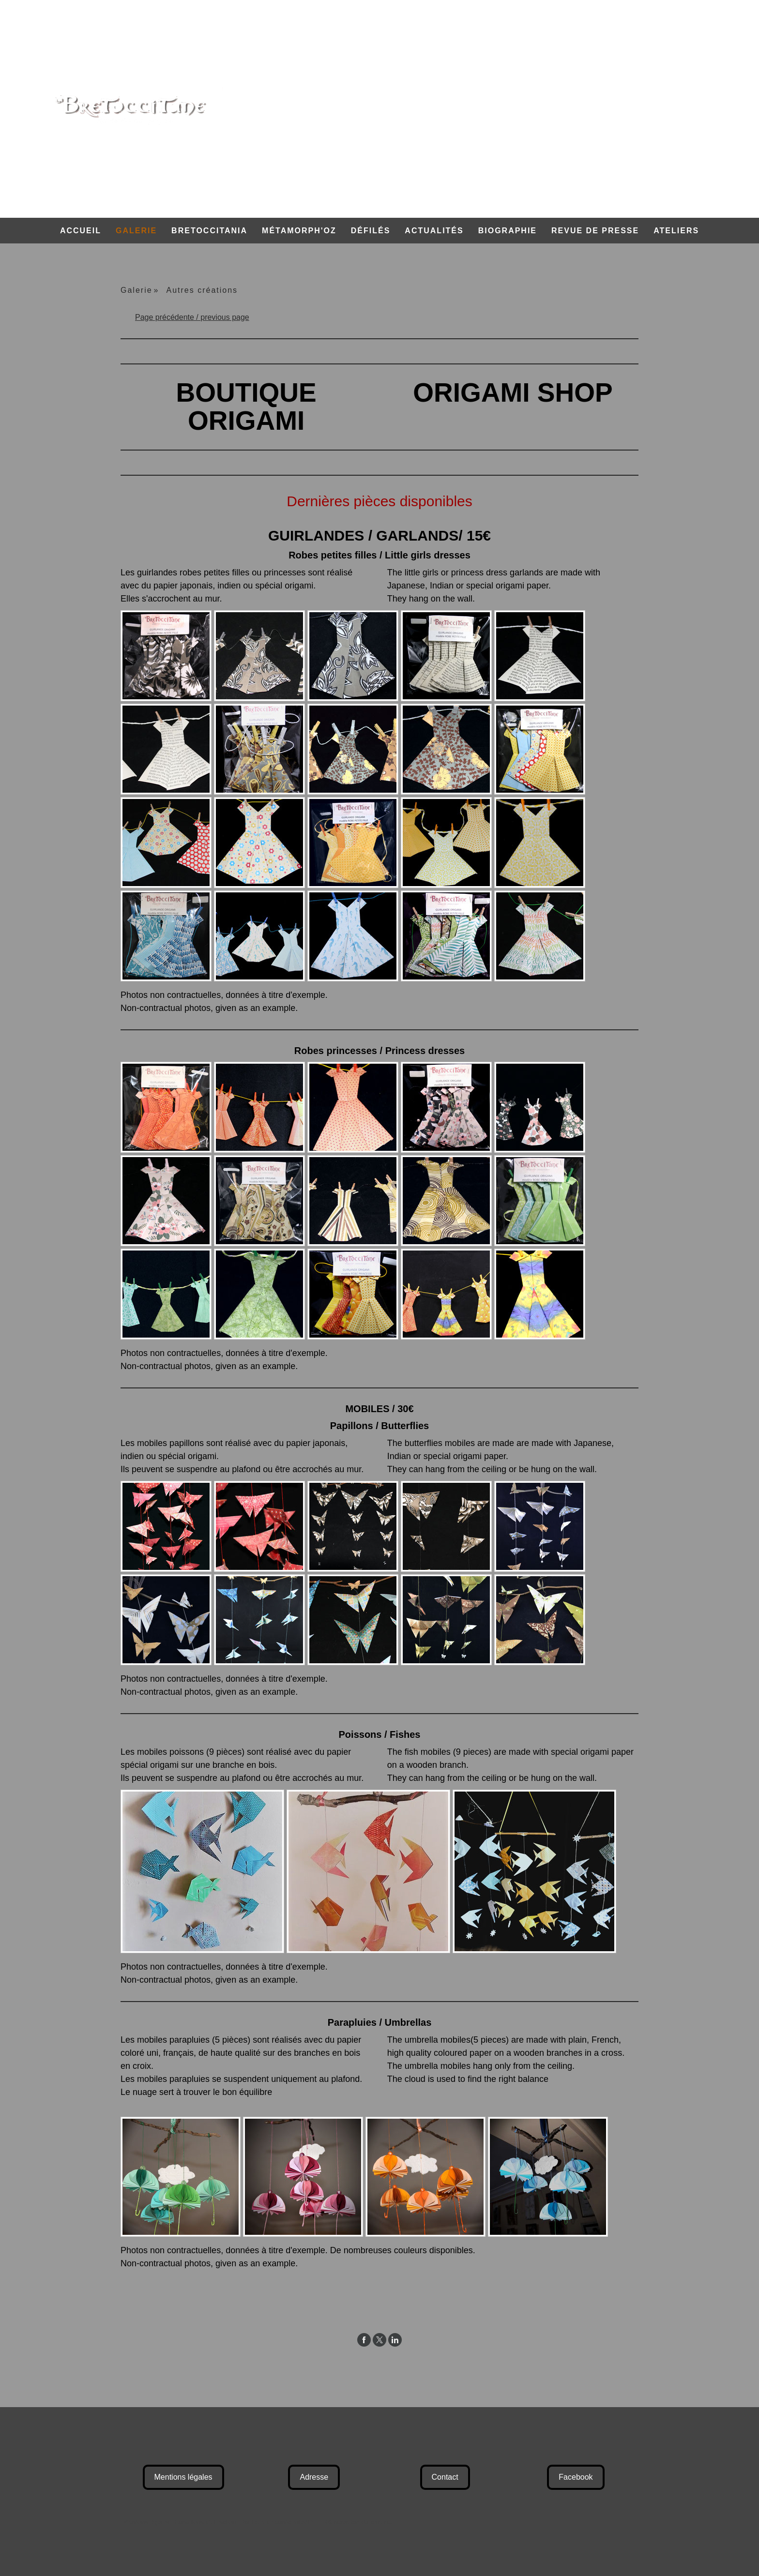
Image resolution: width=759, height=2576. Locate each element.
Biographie (507, 230)
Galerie (136, 230)
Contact (445, 2477)
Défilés (371, 230)
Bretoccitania (209, 230)
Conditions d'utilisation (205, 2522)
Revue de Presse (595, 230)
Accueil (80, 230)
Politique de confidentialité (277, 2522)
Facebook (575, 2477)
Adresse (314, 2477)
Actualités (434, 230)
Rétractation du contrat (357, 2522)
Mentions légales (183, 2477)
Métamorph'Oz (299, 230)
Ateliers (676, 230)
